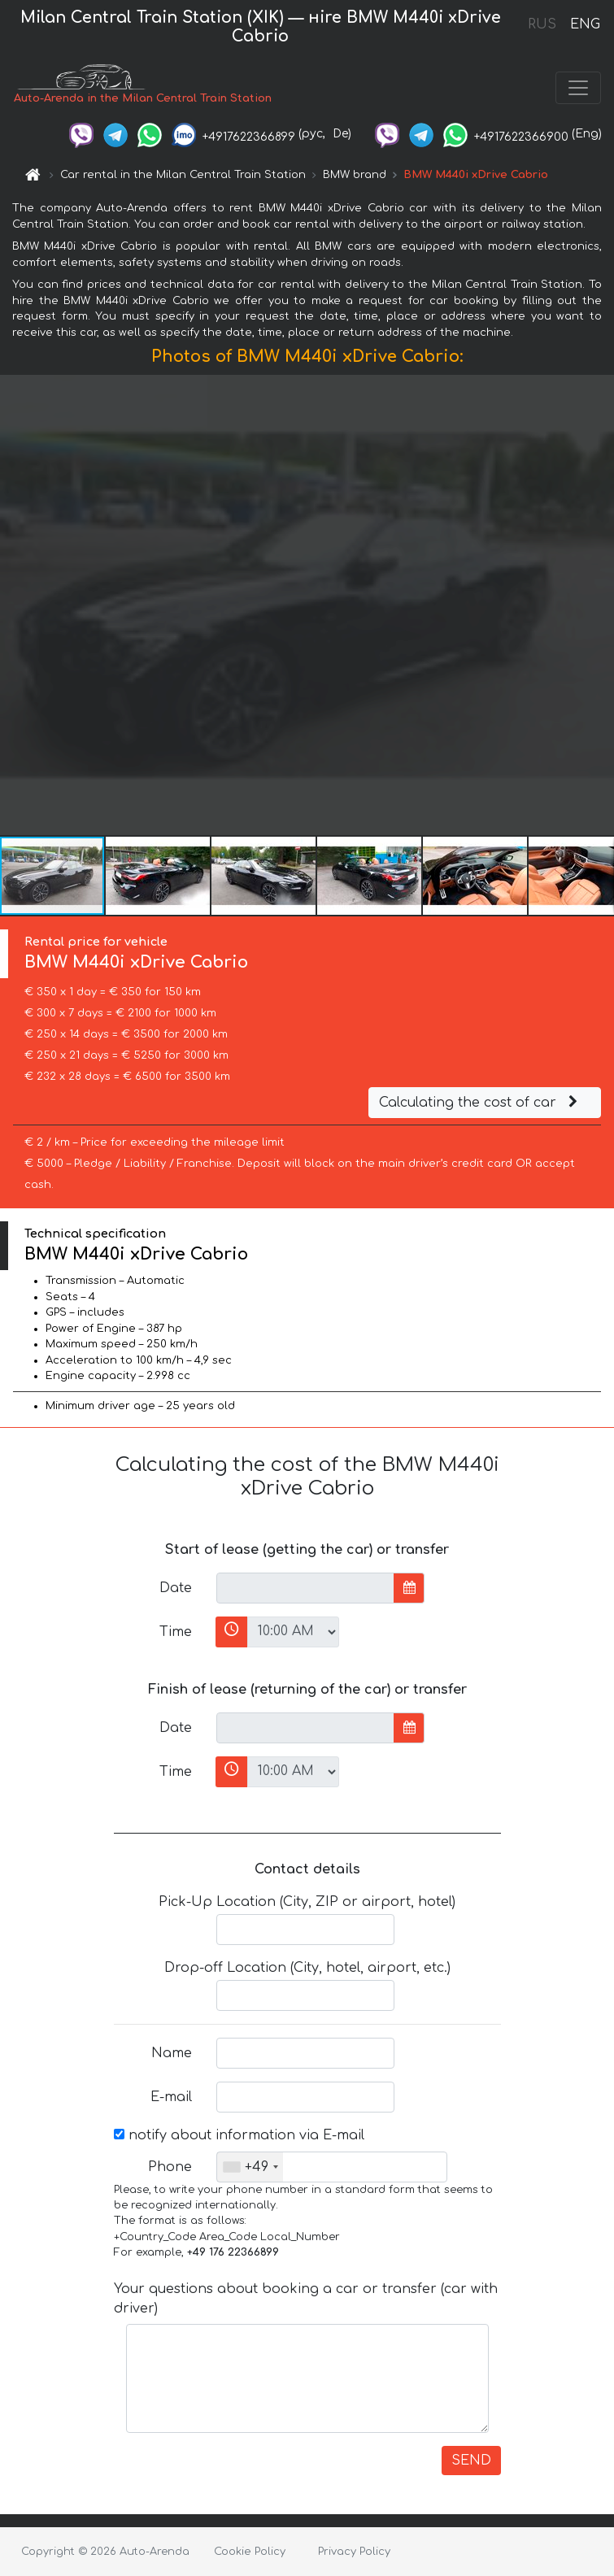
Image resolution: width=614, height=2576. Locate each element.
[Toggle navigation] (578, 88)
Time (175, 1632)
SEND (471, 2460)
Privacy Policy (354, 2551)
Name (171, 2053)
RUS (542, 24)
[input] (305, 1588)
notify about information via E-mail (239, 2135)
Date (175, 1588)
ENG (584, 24)
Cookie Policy (249, 2551)
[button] (599, 605)
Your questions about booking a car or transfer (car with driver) (306, 2299)
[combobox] (250, 2167)
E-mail (171, 2097)
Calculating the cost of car (480, 1102)
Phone (170, 2167)
